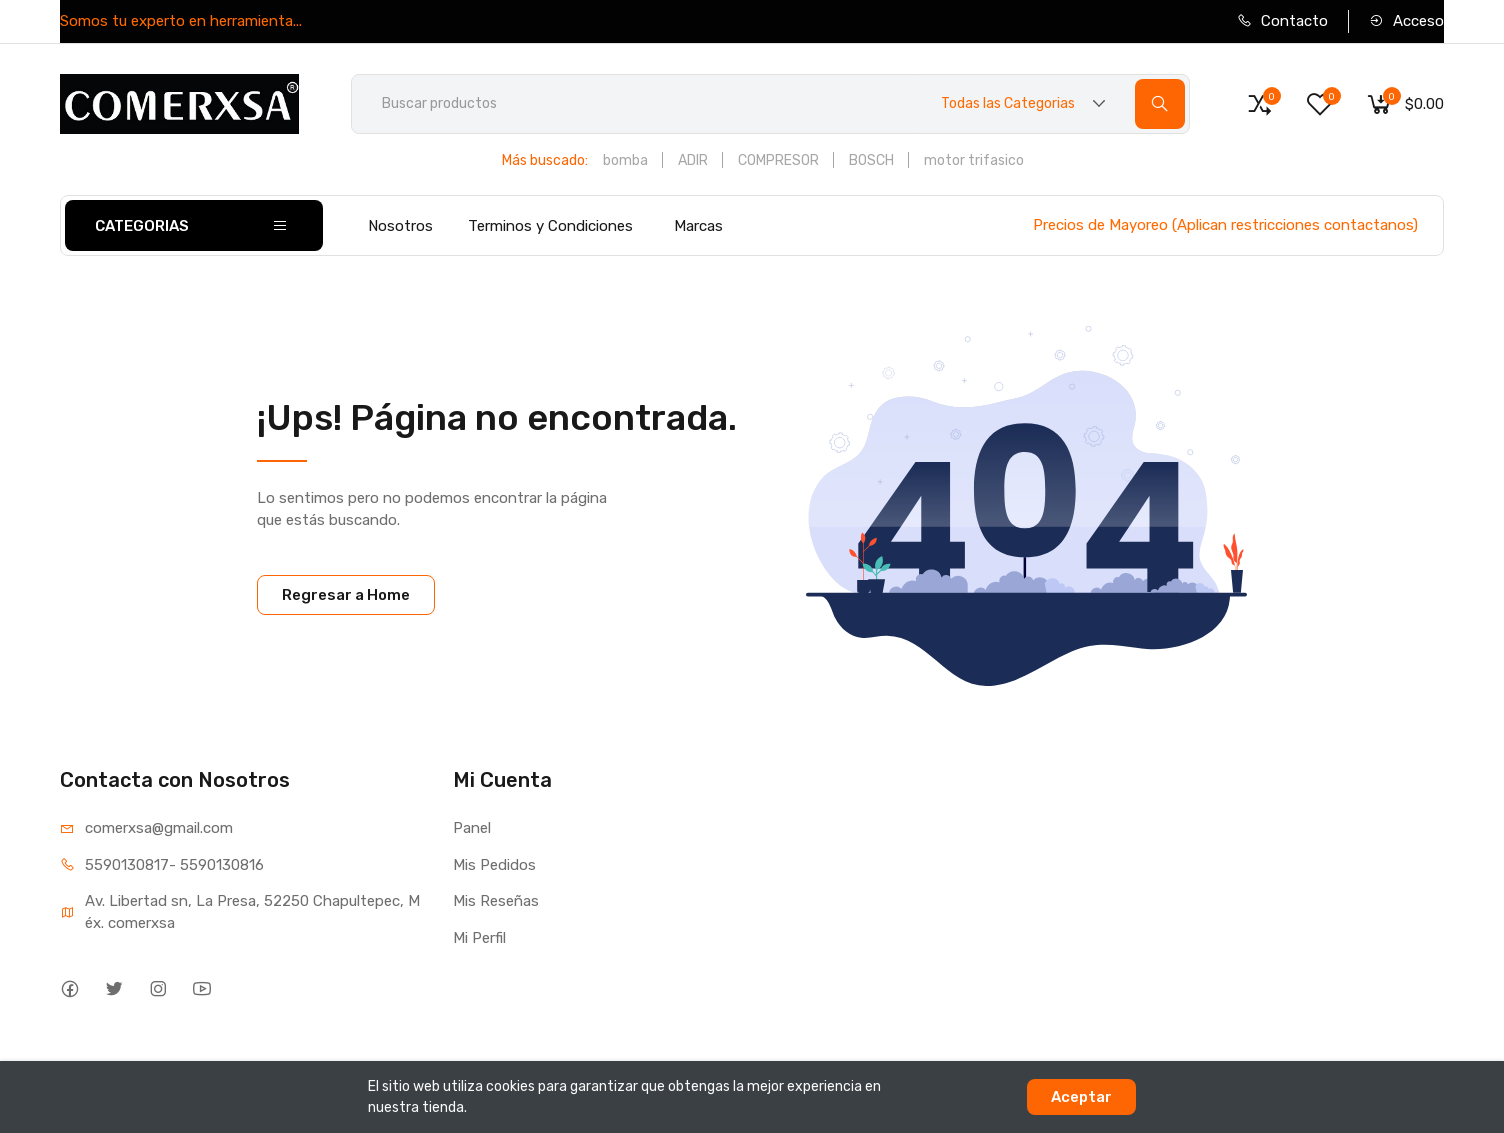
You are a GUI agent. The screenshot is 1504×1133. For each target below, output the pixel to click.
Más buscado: (545, 160)
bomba (625, 160)
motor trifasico (974, 160)
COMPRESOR (778, 160)
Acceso (1406, 21)
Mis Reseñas (496, 901)
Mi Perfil (479, 938)
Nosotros (400, 226)
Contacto (1282, 21)
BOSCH (871, 160)
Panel (472, 828)
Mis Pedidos (494, 865)
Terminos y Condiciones (550, 226)
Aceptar (1081, 1097)
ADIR (693, 160)
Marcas (698, 226)
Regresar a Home (346, 595)
